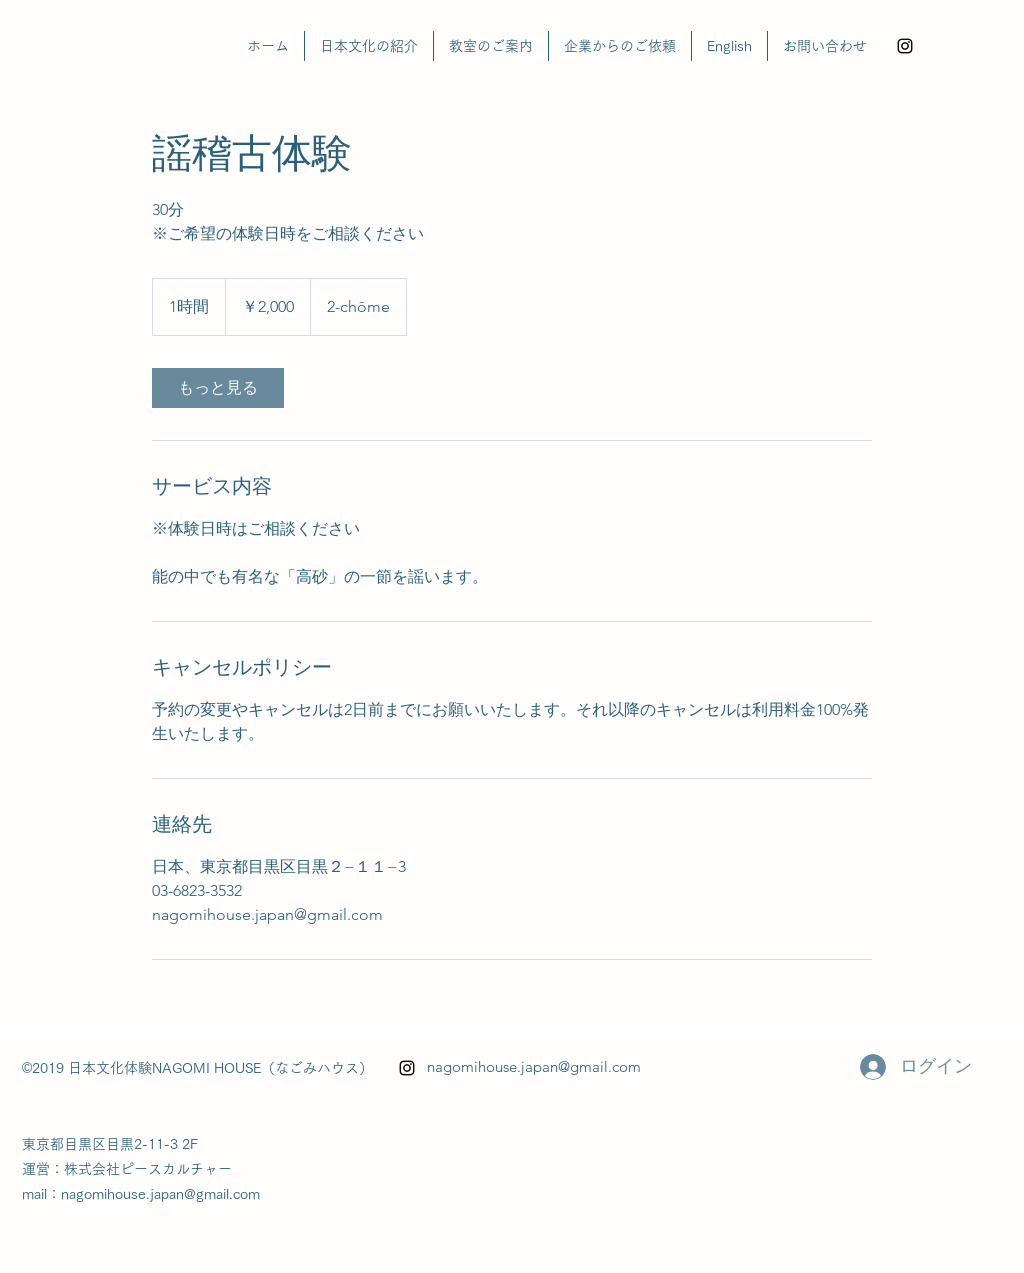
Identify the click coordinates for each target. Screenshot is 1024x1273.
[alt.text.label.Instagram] (905, 46)
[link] (218, 388)
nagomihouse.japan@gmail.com (534, 1066)
